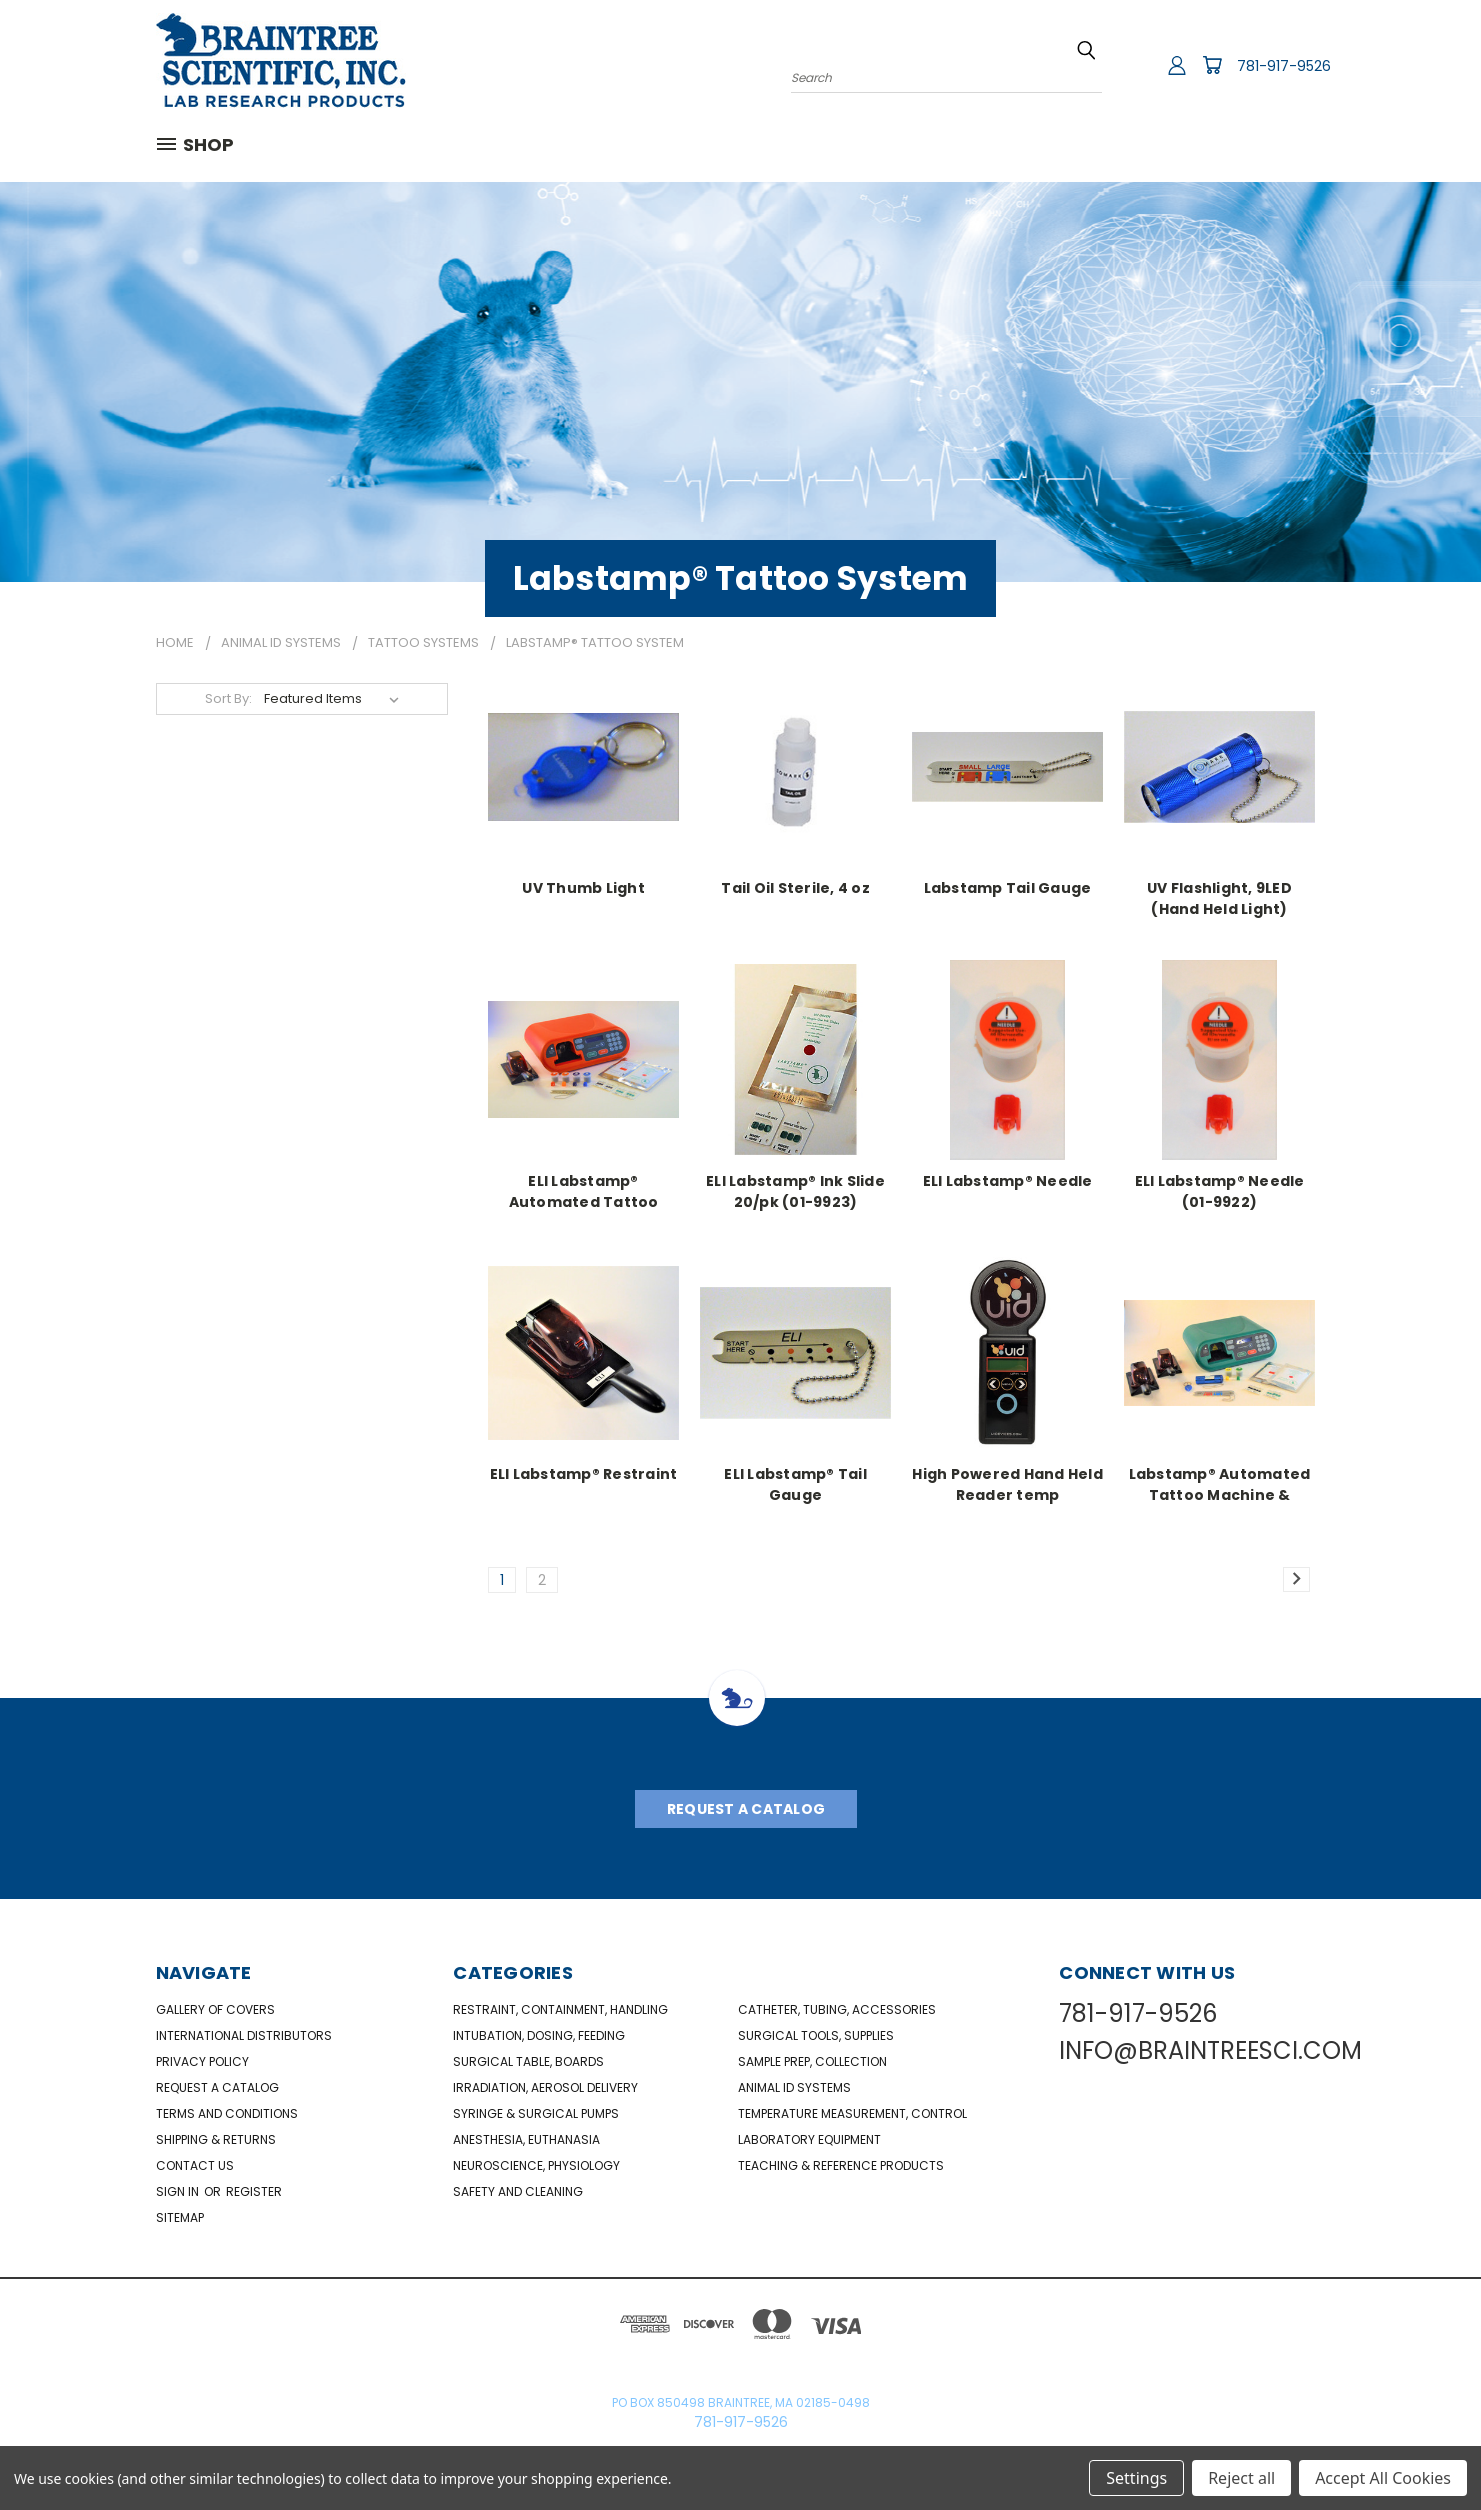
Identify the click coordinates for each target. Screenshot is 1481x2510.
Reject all (1241, 2478)
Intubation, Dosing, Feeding (539, 2035)
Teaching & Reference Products (841, 2165)
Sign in (179, 2191)
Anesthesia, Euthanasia (526, 2139)
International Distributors (244, 2035)
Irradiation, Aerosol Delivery (545, 2087)
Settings (1136, 2478)
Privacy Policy (202, 2061)
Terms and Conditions (227, 2113)
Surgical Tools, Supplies (816, 2035)
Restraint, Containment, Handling (560, 2009)
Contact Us (195, 2165)
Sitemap (180, 2217)
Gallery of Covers (215, 2009)
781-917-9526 (1284, 66)
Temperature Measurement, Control (852, 2113)
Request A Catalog (746, 1809)
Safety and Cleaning (518, 2191)
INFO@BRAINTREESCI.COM (1210, 2050)
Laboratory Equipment (809, 2139)
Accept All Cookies (1383, 2478)
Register (254, 2191)
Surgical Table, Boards (528, 2061)
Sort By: (228, 698)
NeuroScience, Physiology (536, 2165)
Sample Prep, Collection (812, 2061)
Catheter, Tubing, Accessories (837, 2009)
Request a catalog (217, 2087)
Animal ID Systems (794, 2087)
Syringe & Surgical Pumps (536, 2113)
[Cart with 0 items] (1212, 65)
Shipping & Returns (216, 2139)
